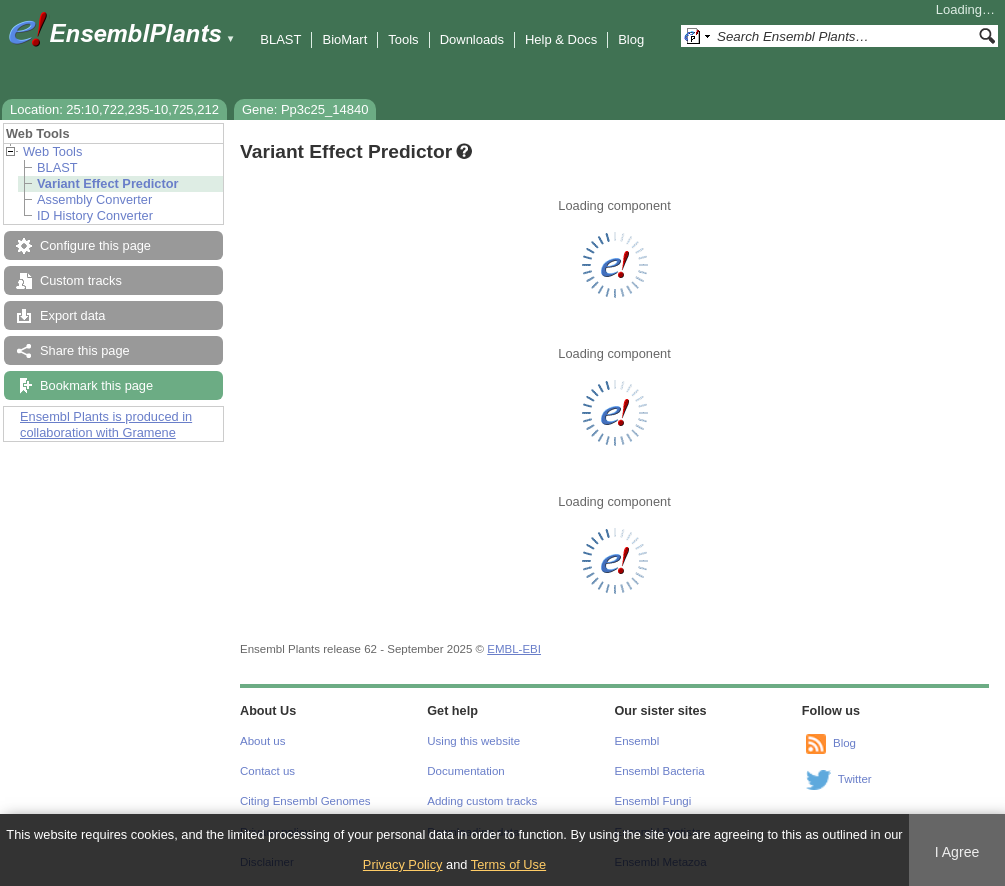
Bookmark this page (96, 385)
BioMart (344, 39)
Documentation (465, 771)
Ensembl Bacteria (660, 771)
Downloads (472, 39)
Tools (403, 39)
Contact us (267, 771)
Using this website (473, 741)
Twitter (855, 779)
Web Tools (52, 151)
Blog (631, 39)
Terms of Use (508, 864)
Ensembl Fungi (653, 801)
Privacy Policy (403, 864)
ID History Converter (95, 215)
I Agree (957, 852)
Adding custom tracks (482, 801)
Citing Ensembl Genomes (305, 801)
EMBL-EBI (514, 649)
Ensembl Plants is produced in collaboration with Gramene (106, 424)
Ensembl (637, 741)
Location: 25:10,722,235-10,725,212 (114, 109)
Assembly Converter (94, 199)
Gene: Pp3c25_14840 (305, 109)
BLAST (280, 39)
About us (262, 741)
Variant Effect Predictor (108, 183)
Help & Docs (561, 39)
